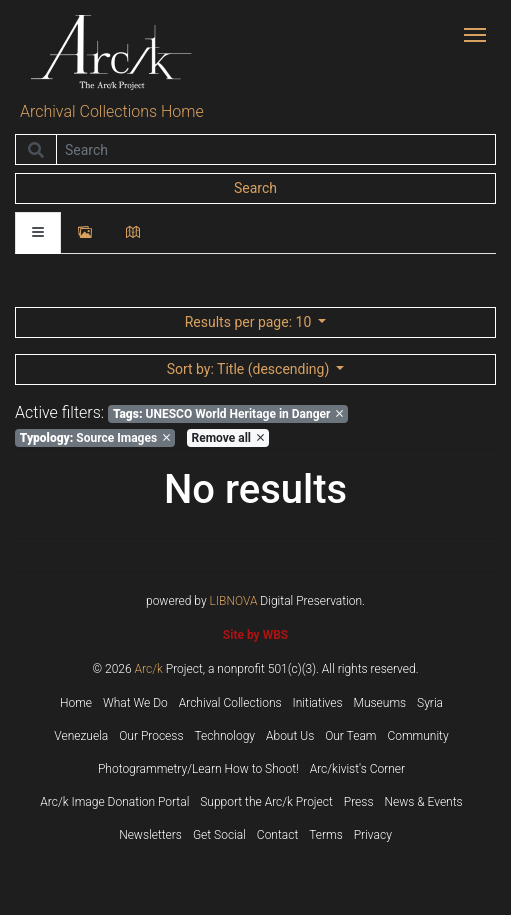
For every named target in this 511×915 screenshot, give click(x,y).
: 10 (250, 322)
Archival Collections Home (112, 111)
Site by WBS (255, 635)
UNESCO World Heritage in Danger (228, 414)
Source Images (95, 438)
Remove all (228, 438)
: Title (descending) (250, 369)
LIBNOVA (234, 601)
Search (255, 188)
